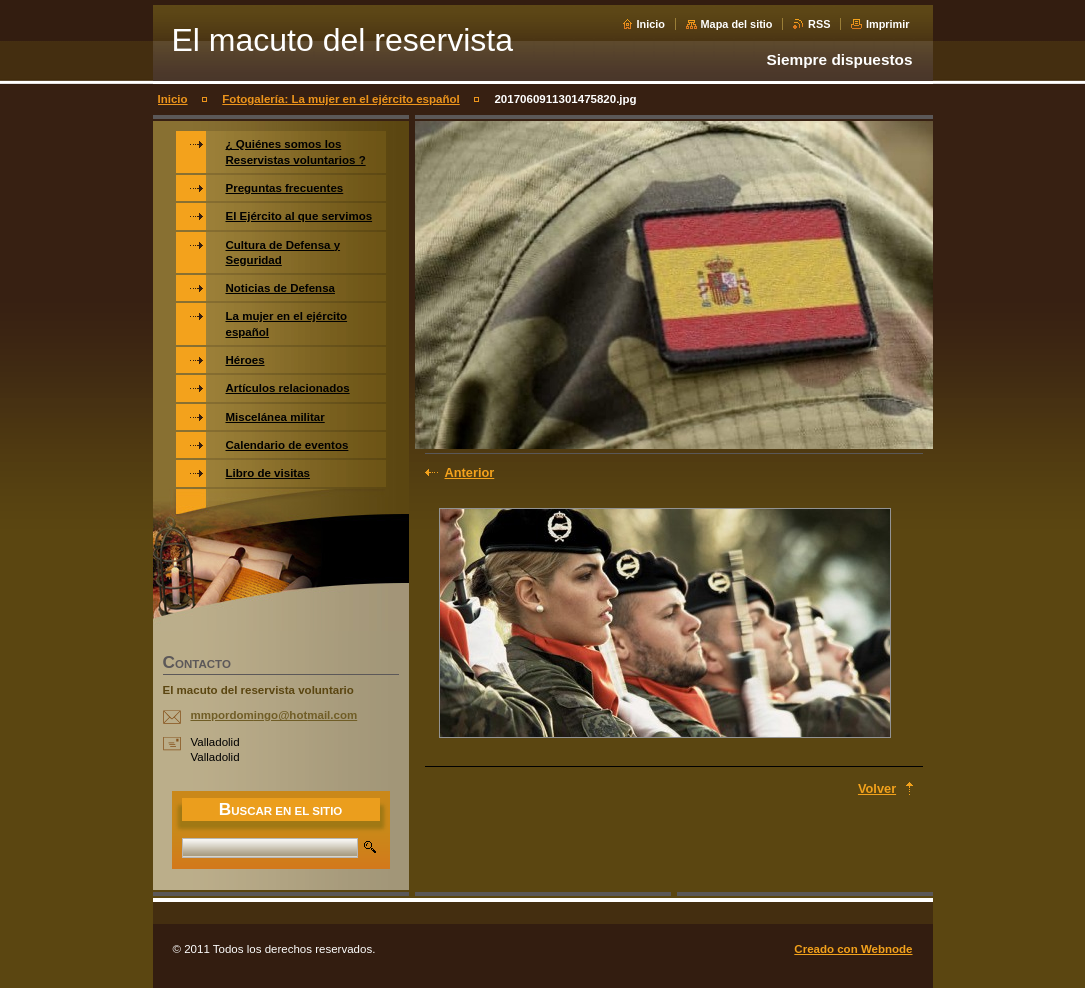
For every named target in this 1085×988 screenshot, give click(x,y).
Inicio (651, 24)
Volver (877, 788)
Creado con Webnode (853, 949)
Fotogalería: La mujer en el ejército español (340, 99)
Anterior (470, 472)
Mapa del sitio (737, 24)
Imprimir (888, 24)
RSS (819, 24)
